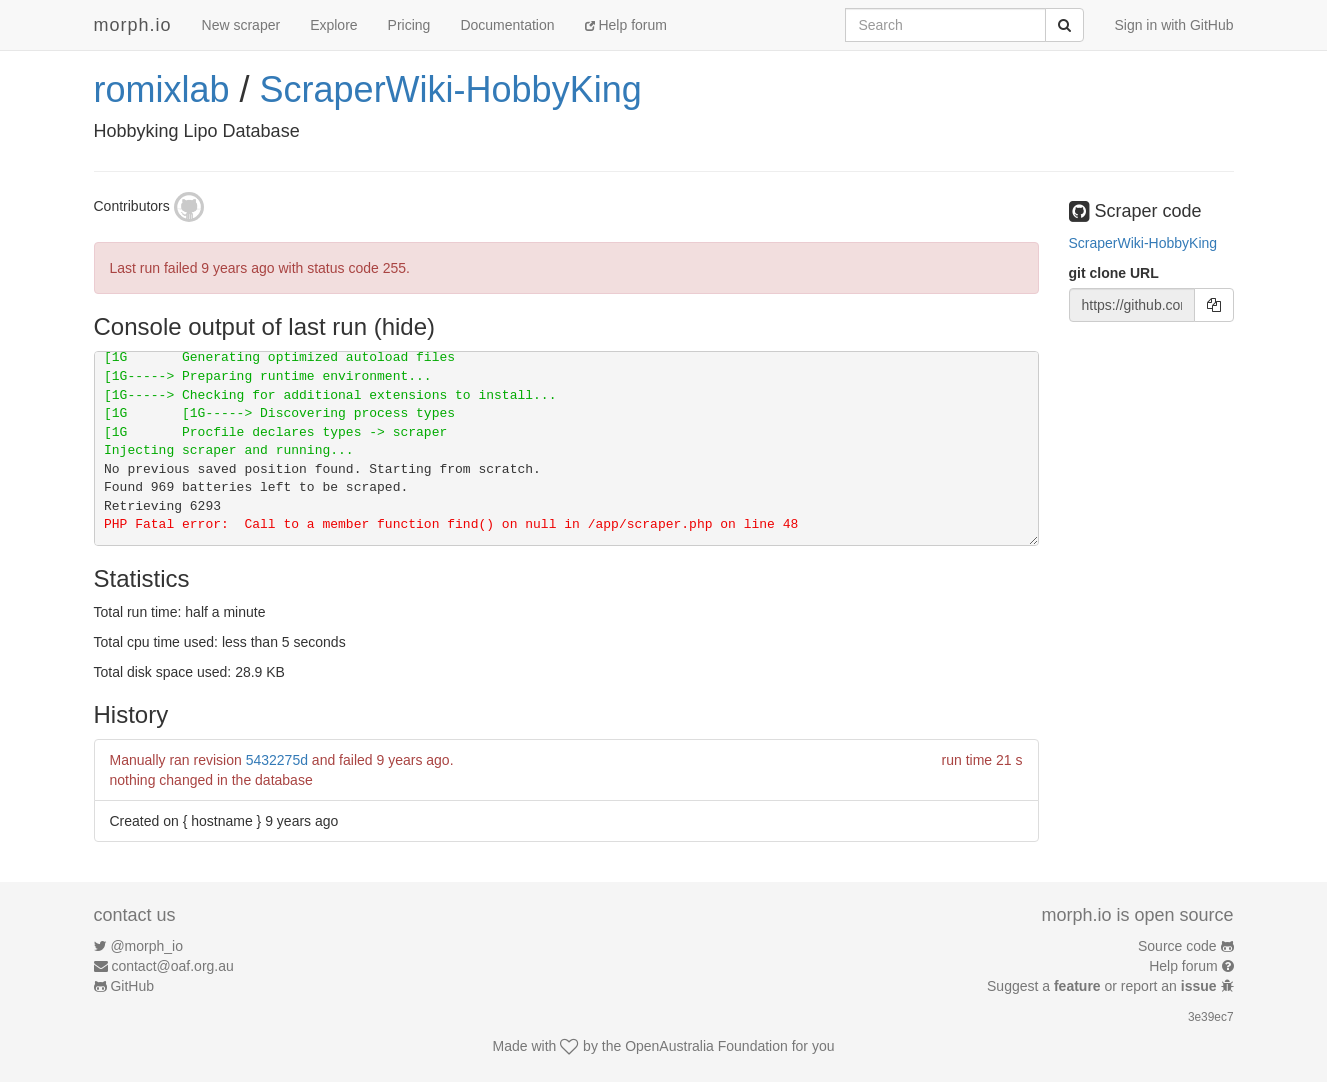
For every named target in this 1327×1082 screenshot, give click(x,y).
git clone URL (1114, 273)
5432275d (277, 760)
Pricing (409, 25)
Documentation (507, 25)
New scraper (241, 25)
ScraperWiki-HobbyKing (451, 89)
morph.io (133, 25)
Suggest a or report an (1103, 986)
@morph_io (146, 946)
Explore (333, 25)
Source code (1177, 946)
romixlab (162, 89)
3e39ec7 (1211, 1017)
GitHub (132, 986)
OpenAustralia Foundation (706, 1046)
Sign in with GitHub (1173, 25)
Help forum (626, 25)
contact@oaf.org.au (172, 966)
